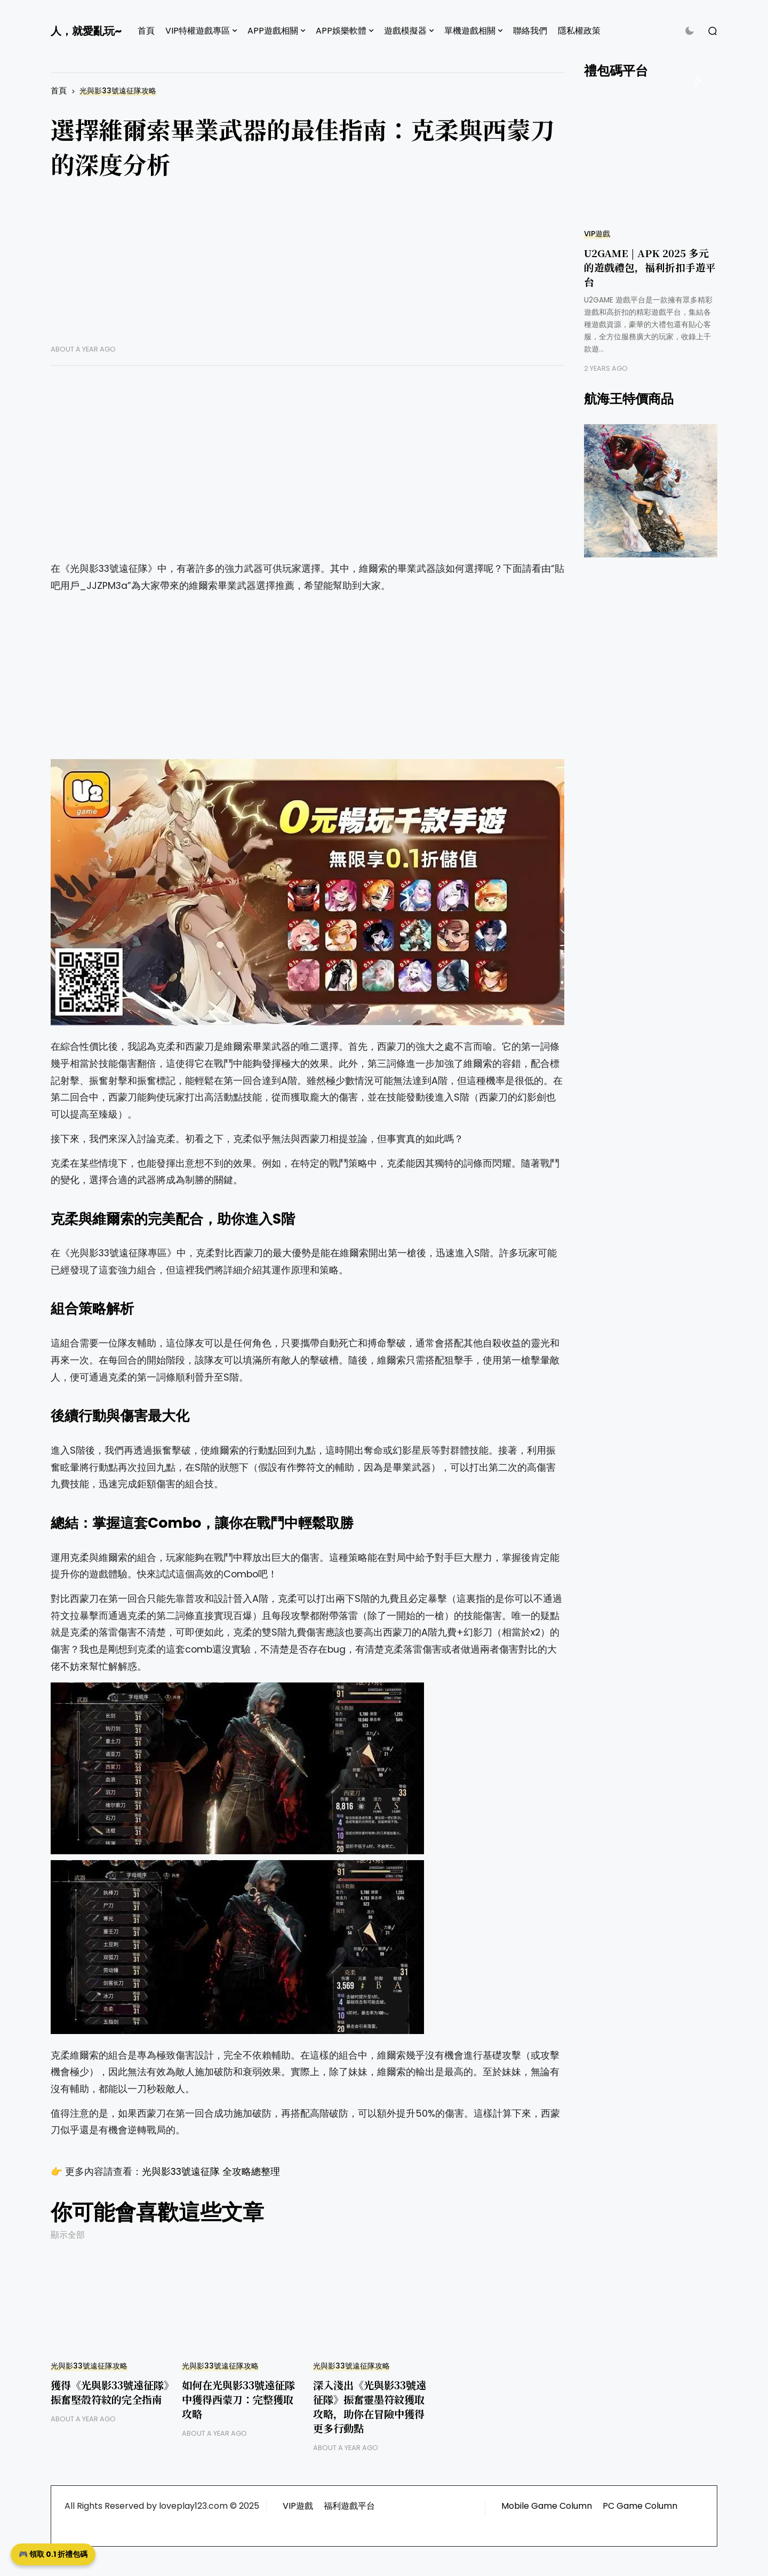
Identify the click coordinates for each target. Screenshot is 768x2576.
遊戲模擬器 (405, 31)
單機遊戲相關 (469, 31)
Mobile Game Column (546, 2506)
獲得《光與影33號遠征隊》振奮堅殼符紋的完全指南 (110, 2392)
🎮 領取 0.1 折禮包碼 (53, 2554)
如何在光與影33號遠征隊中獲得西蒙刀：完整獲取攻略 (238, 2399)
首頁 (146, 31)
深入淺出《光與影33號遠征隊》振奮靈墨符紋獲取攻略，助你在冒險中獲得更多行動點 (369, 2406)
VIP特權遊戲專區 (197, 31)
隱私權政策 (579, 31)
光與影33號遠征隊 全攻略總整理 (211, 2171)
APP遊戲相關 (272, 31)
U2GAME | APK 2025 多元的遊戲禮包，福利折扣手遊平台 (650, 267)
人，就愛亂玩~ (86, 30)
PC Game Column (640, 2506)
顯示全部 (68, 2235)
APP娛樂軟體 (341, 31)
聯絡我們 (530, 31)
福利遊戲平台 (349, 2506)
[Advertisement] (307, 270)
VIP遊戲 (597, 234)
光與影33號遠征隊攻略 (117, 91)
